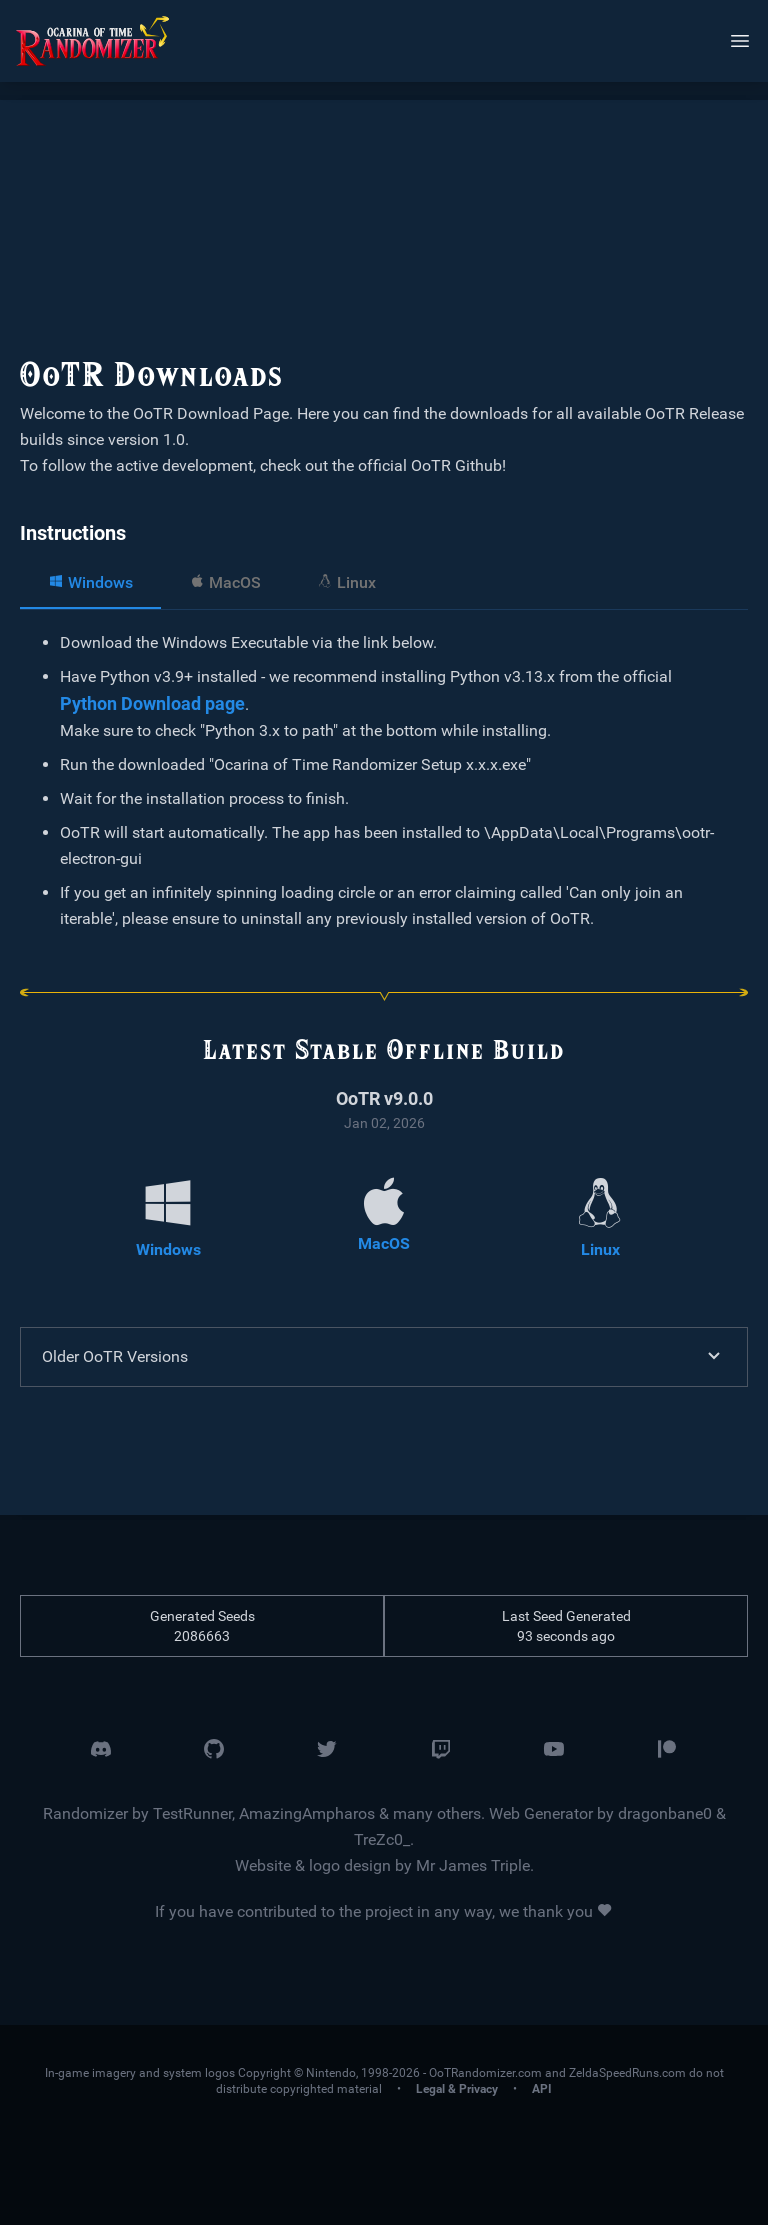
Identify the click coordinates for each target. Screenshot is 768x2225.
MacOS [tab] (225, 582)
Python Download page (152, 703)
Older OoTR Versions (384, 1357)
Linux (346, 582)
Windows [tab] (90, 582)
